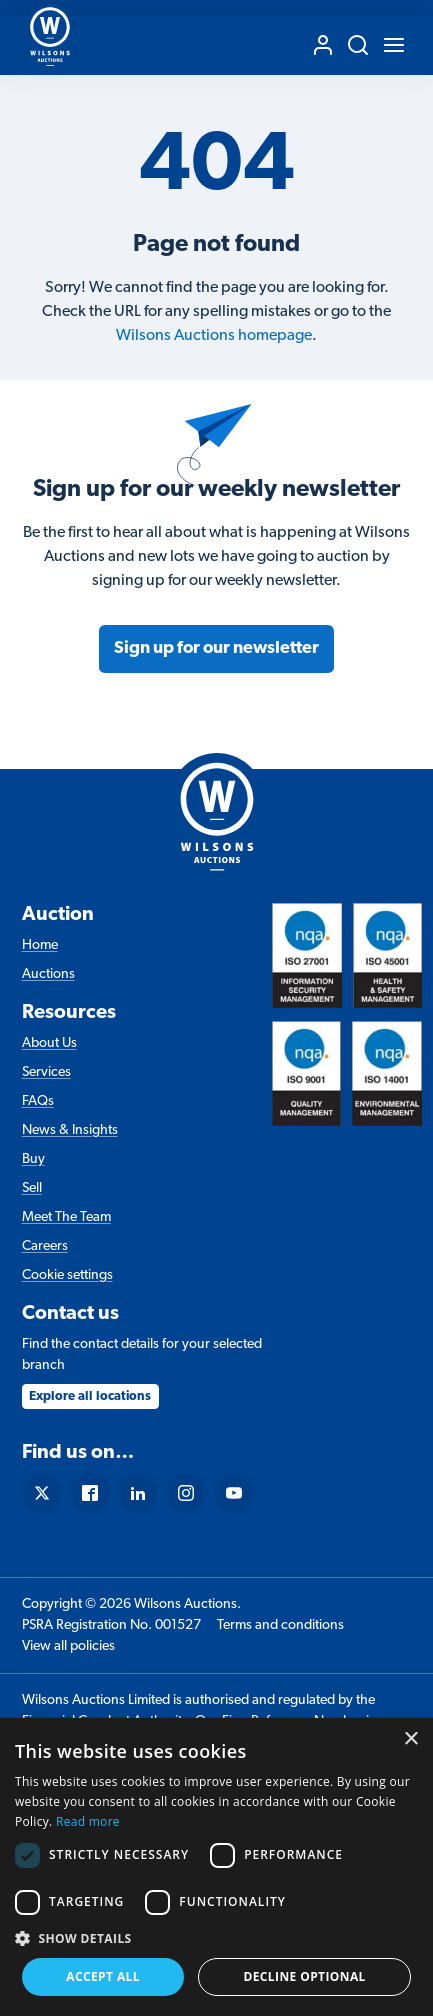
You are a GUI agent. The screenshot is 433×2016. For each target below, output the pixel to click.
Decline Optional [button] (304, 1976)
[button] (216, 1938)
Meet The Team (66, 1217)
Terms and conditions (280, 1625)
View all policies (68, 1646)
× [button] (410, 1739)
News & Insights (70, 1130)
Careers (45, 1246)
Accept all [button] (103, 1976)
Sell (32, 1188)
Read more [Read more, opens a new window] (88, 1821)
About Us (49, 1043)
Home (40, 945)
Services (46, 1072)
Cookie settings (67, 1275)
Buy (33, 1159)
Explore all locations (90, 1396)
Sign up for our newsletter (216, 648)
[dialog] (216, 1867)
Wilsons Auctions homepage (214, 336)
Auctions (48, 974)
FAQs (38, 1101)
